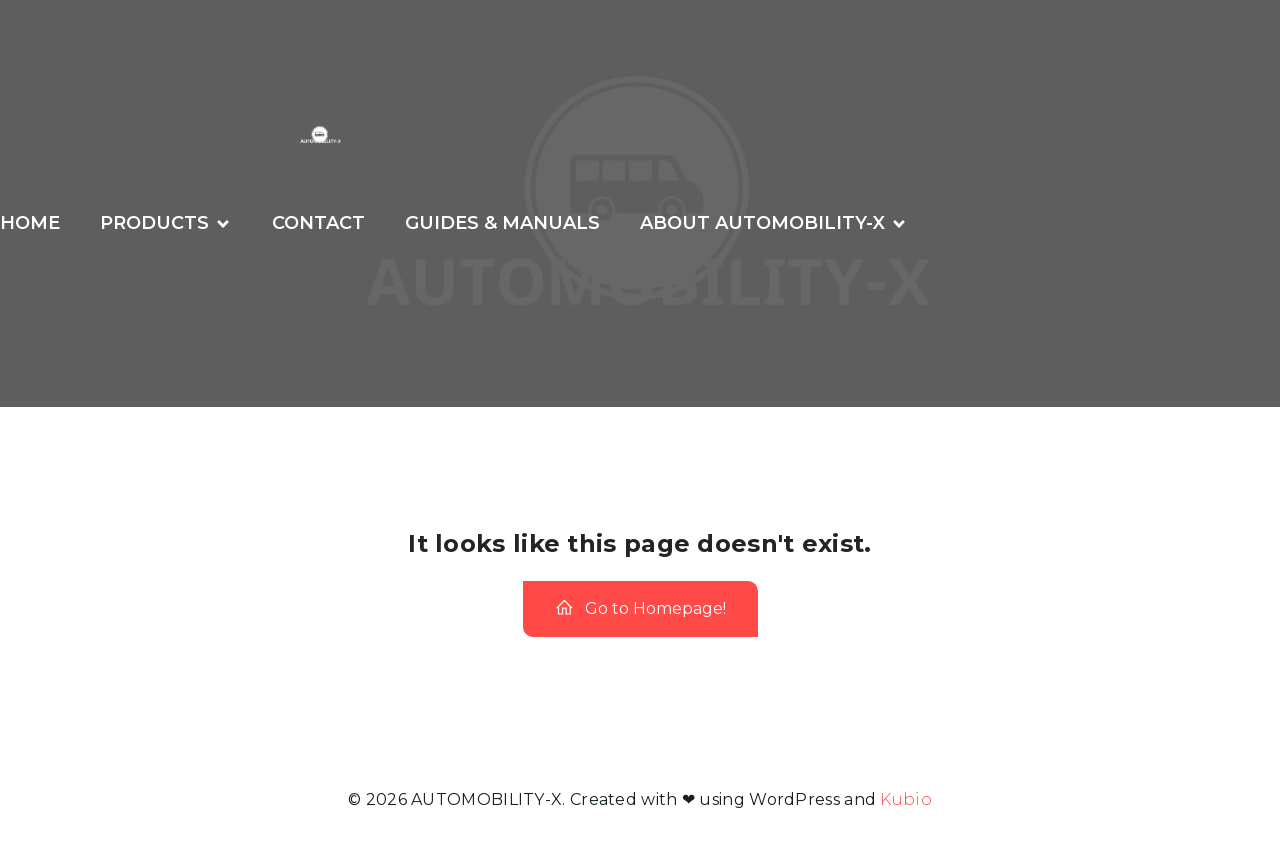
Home (30, 223)
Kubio (906, 799)
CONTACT (318, 223)
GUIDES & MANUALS (502, 223)
